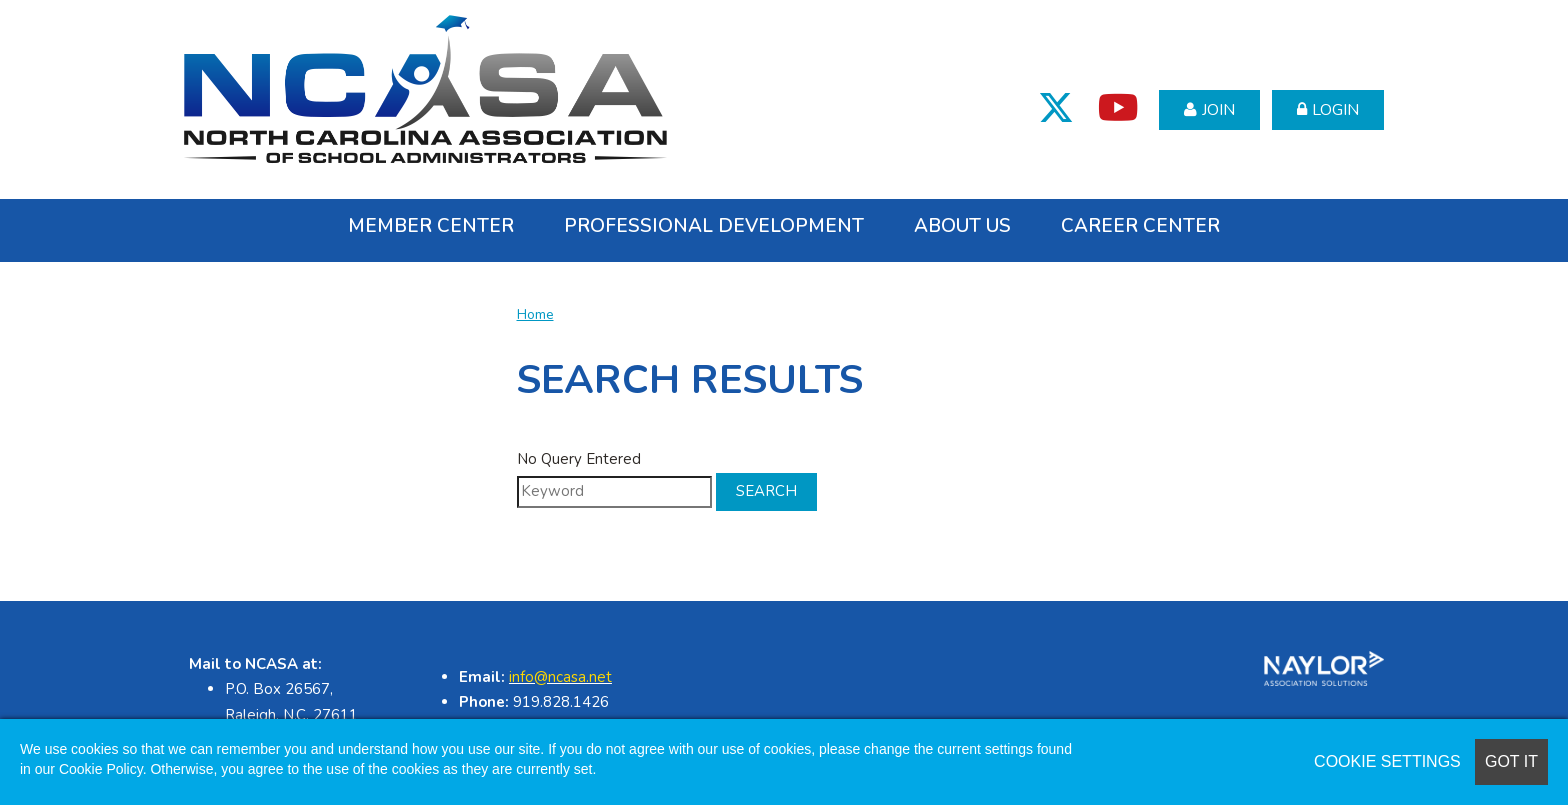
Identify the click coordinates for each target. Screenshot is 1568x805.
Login (1335, 110)
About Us (962, 226)
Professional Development (714, 226)
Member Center (431, 226)
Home (535, 314)
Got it (1511, 761)
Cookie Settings (1387, 761)
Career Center (1140, 226)
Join (1218, 110)
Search (766, 491)
